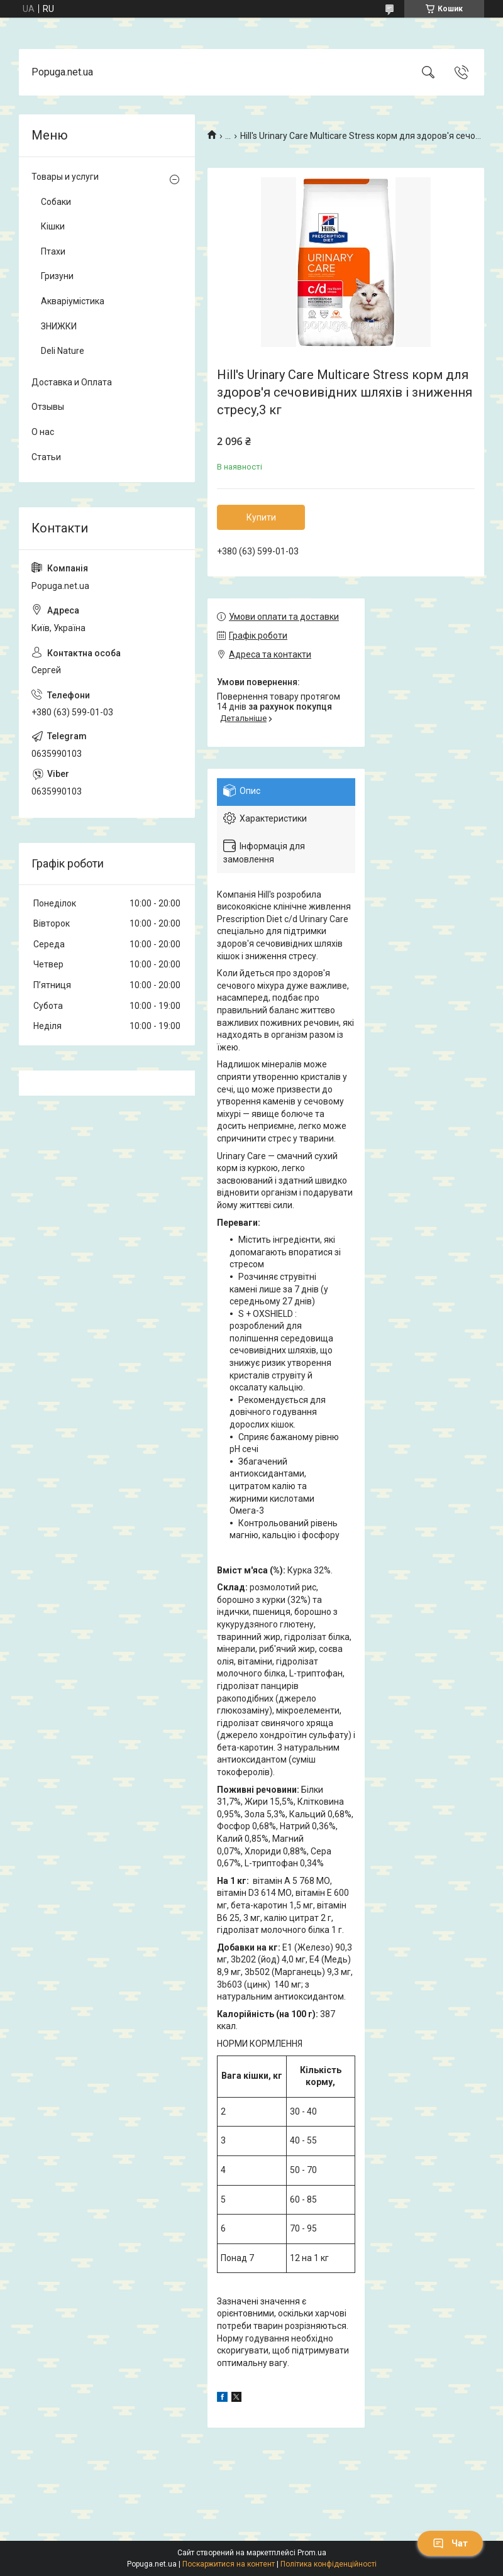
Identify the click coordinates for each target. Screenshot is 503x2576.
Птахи (53, 251)
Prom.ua (311, 2552)
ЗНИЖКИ (59, 326)
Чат (450, 2543)
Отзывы (47, 407)
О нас (42, 432)
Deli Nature (62, 351)
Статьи (46, 457)
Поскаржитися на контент (228, 2564)
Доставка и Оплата (71, 382)
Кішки (53, 226)
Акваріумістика (72, 301)
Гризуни (57, 276)
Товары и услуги (65, 177)
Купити (261, 517)
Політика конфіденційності (328, 2564)
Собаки (56, 202)
